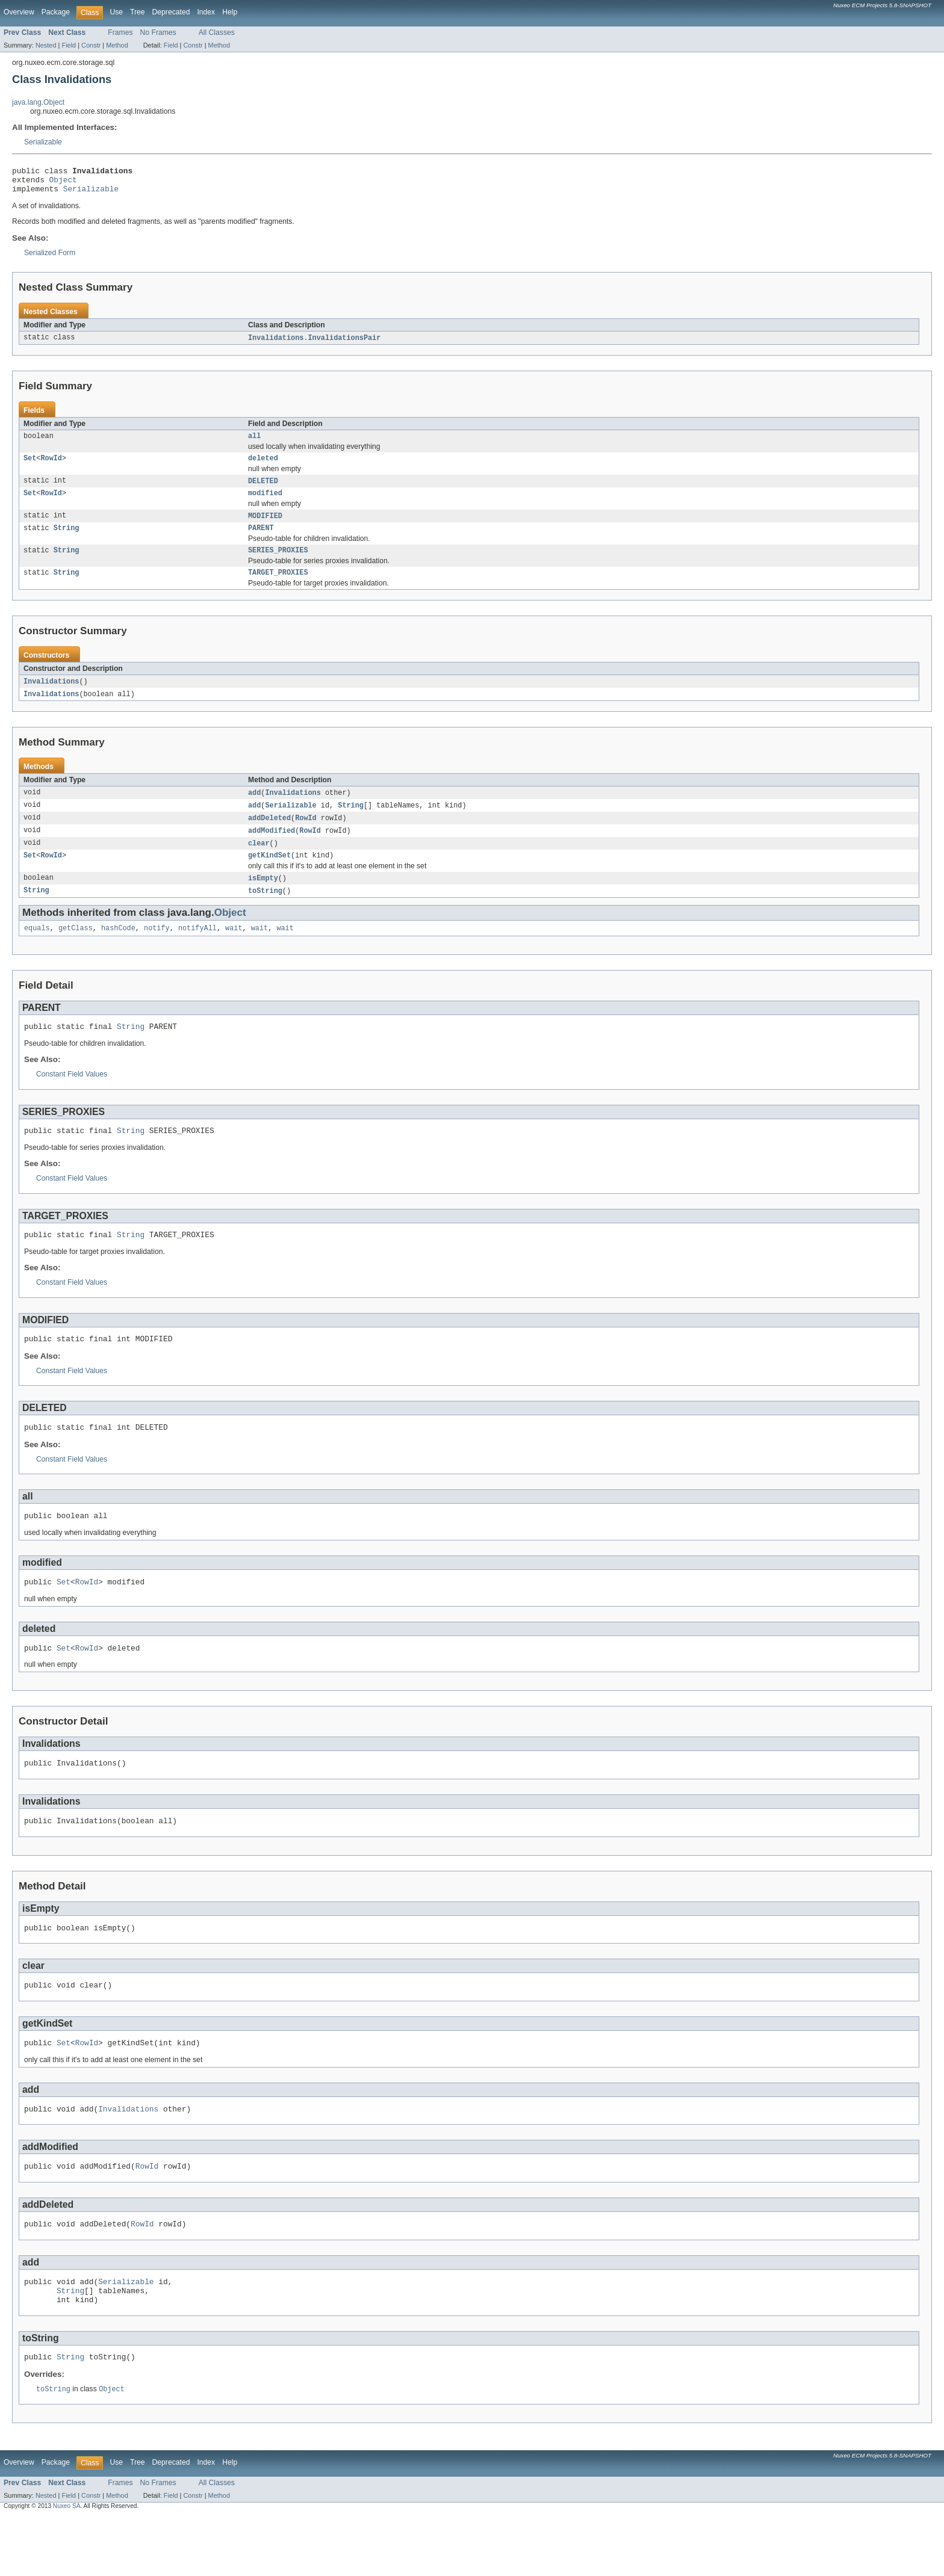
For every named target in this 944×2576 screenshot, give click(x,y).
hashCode (118, 950)
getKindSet (269, 875)
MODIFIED (265, 526)
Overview (19, 12)
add (254, 809)
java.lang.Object (38, 102)
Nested (46, 45)
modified (265, 503)
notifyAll (197, 950)
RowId (51, 466)
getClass (75, 950)
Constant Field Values (71, 1098)
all (254, 443)
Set (29, 466)
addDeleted (269, 835)
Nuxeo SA (67, 2565)
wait (233, 950)
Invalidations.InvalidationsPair (314, 343)
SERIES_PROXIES (278, 563)
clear (259, 861)
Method (117, 45)
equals (37, 950)
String (66, 540)
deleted (263, 466)
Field (68, 45)
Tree (137, 12)
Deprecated (171, 12)
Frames (120, 32)
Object (63, 183)
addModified (271, 848)
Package (56, 12)
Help (229, 12)
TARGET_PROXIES (278, 586)
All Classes (217, 32)
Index (206, 12)
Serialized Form (49, 258)
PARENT (261, 540)
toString (265, 911)
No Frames (158, 32)
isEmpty (263, 898)
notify (157, 950)
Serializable (43, 142)
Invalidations (51, 696)
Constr (91, 45)
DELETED (263, 490)
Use (116, 12)
